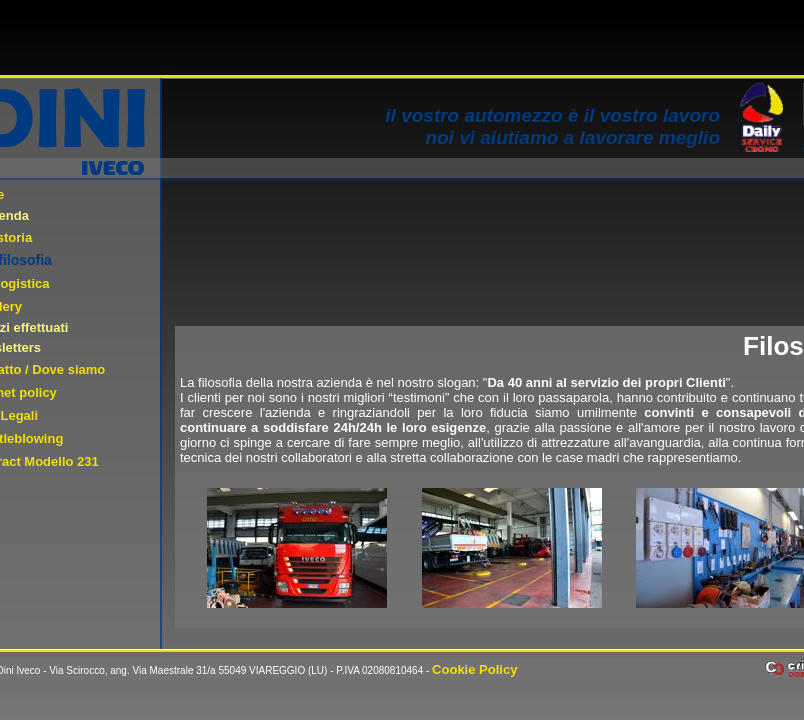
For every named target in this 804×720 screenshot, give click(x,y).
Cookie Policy (474, 669)
